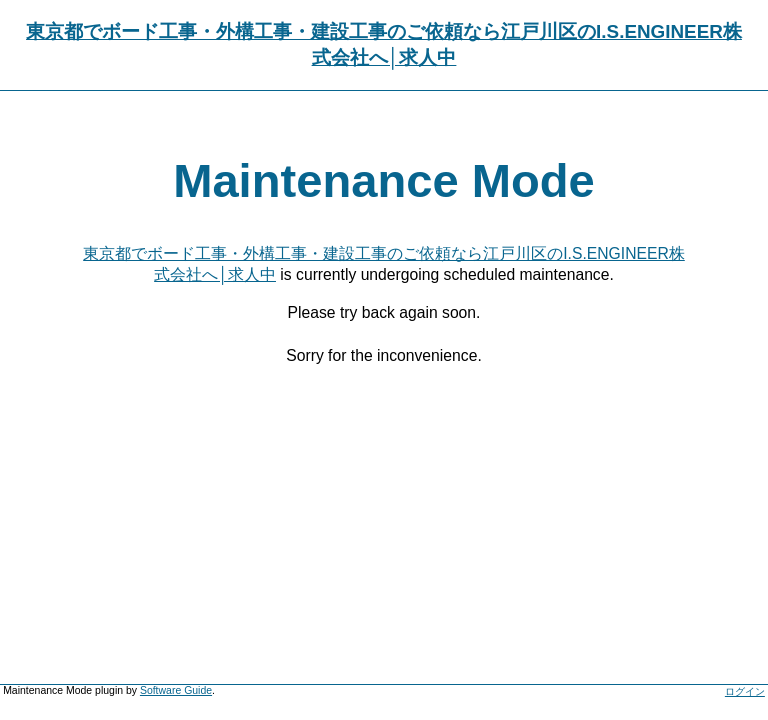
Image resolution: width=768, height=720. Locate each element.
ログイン (745, 691)
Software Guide (176, 690)
